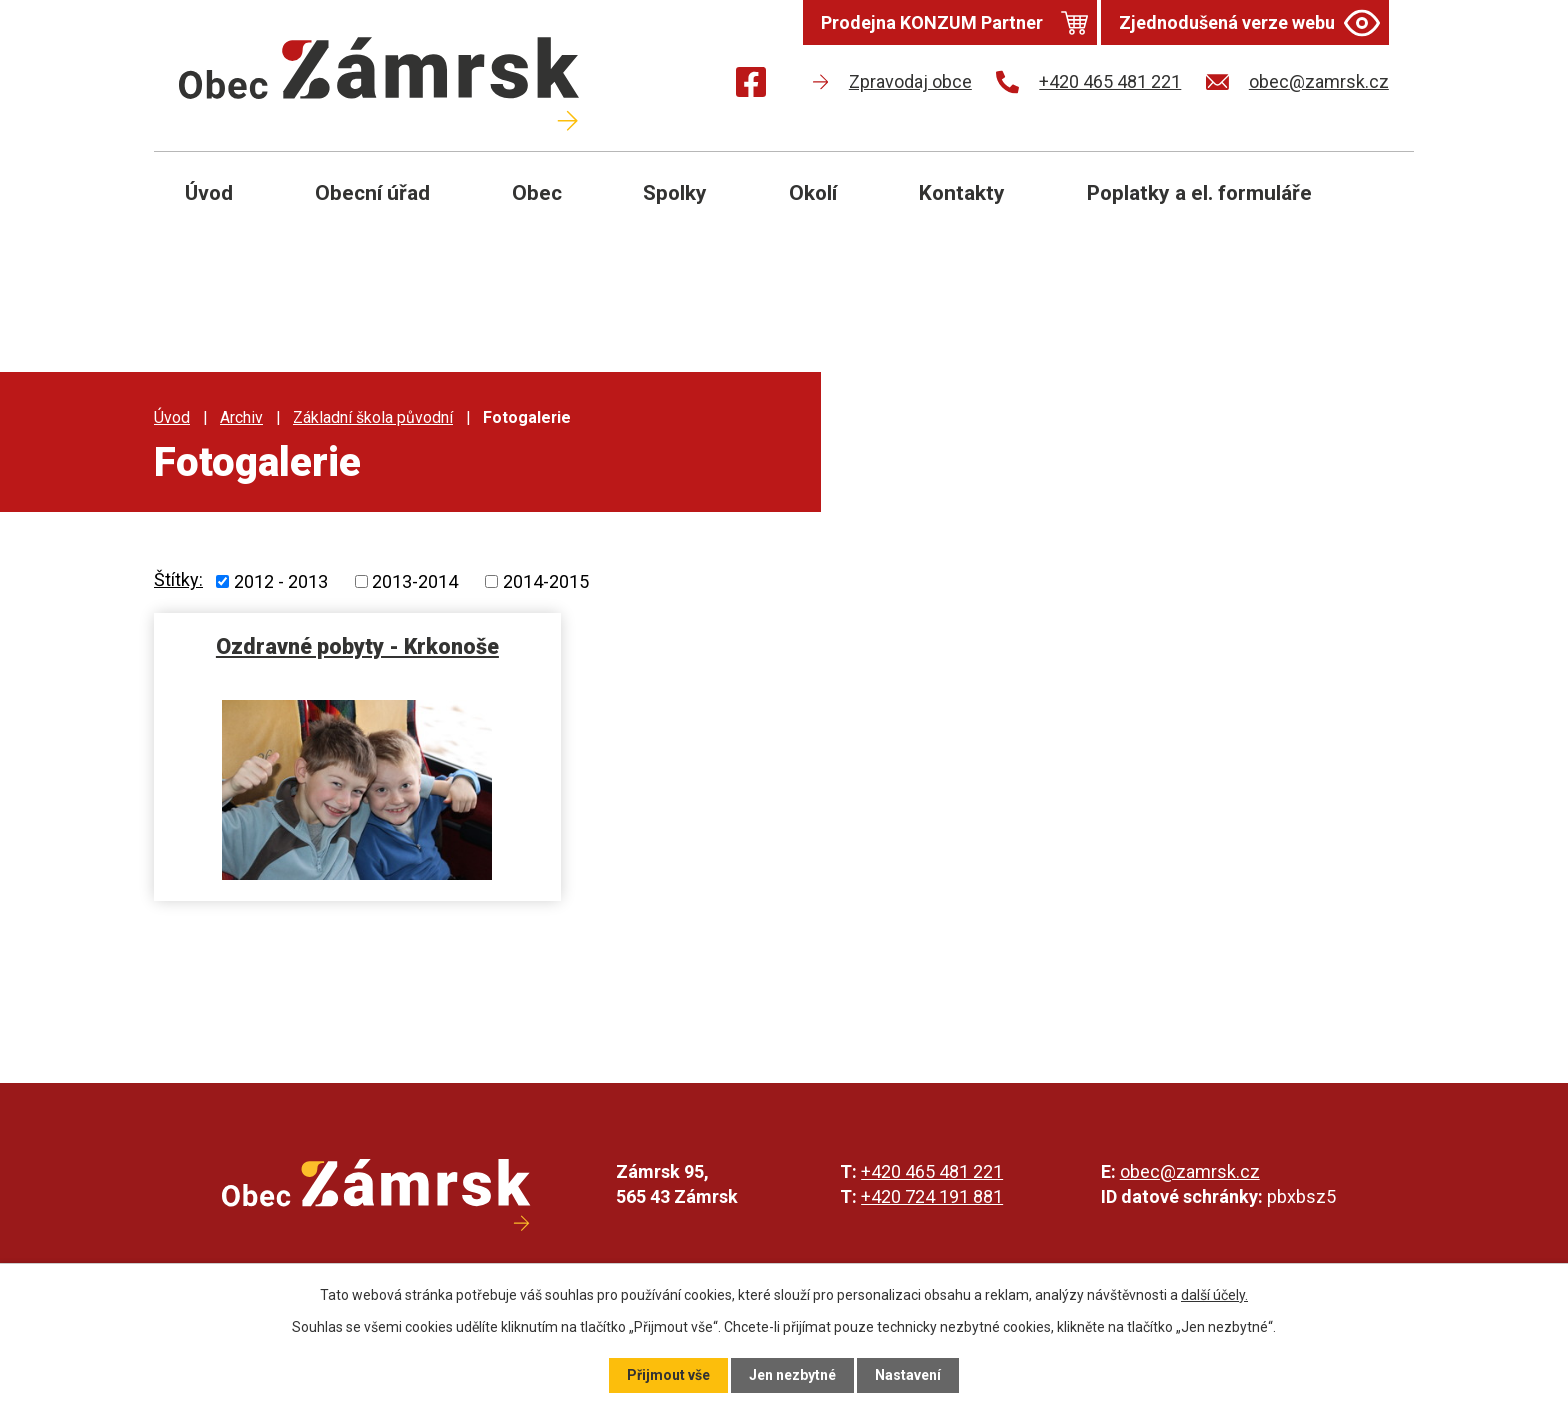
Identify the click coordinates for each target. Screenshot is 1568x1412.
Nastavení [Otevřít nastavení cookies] (908, 1375)
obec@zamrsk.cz (1190, 1171)
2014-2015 (546, 581)
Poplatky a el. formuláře (1199, 193)
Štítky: (178, 579)
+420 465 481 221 (932, 1171)
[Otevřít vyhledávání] (1376, 208)
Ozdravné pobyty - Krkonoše (357, 646)
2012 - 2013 (281, 581)
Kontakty (962, 193)
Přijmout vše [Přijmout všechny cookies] (668, 1375)
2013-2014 (415, 581)
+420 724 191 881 (932, 1196)
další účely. (1214, 1295)
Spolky (675, 193)
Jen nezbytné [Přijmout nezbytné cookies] (792, 1375)
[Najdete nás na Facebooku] (751, 85)
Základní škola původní (373, 417)
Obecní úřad (372, 193)
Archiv (241, 417)
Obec (537, 193)
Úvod (209, 193)
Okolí (813, 193)
